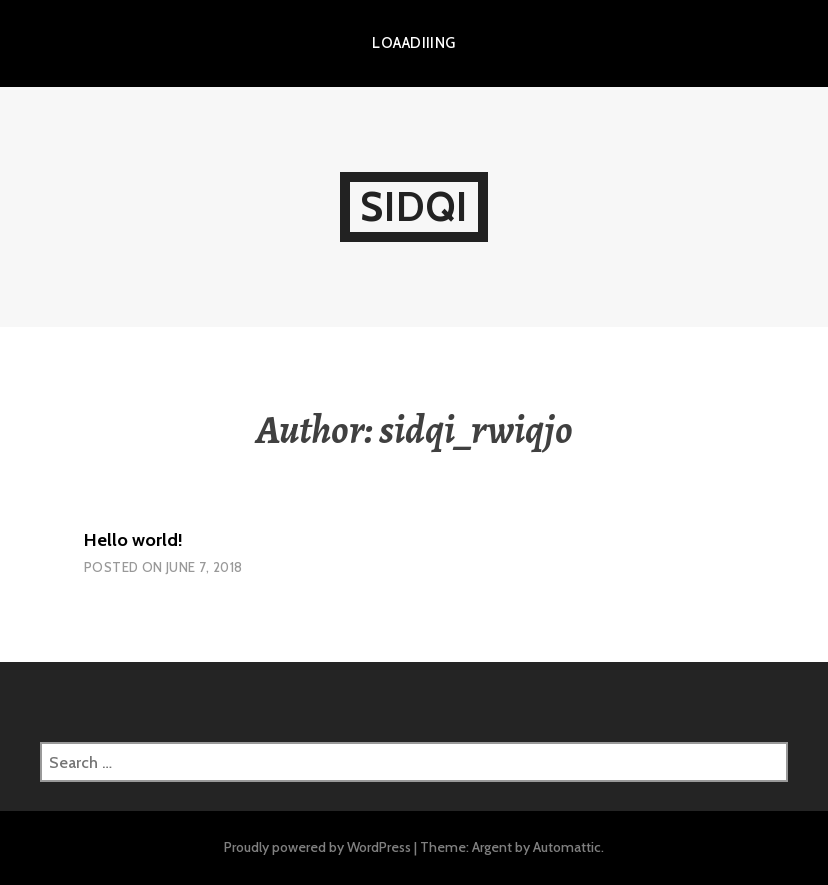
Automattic (567, 847)
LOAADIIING (414, 43)
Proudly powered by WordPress (317, 847)
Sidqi (414, 206)
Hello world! (133, 540)
